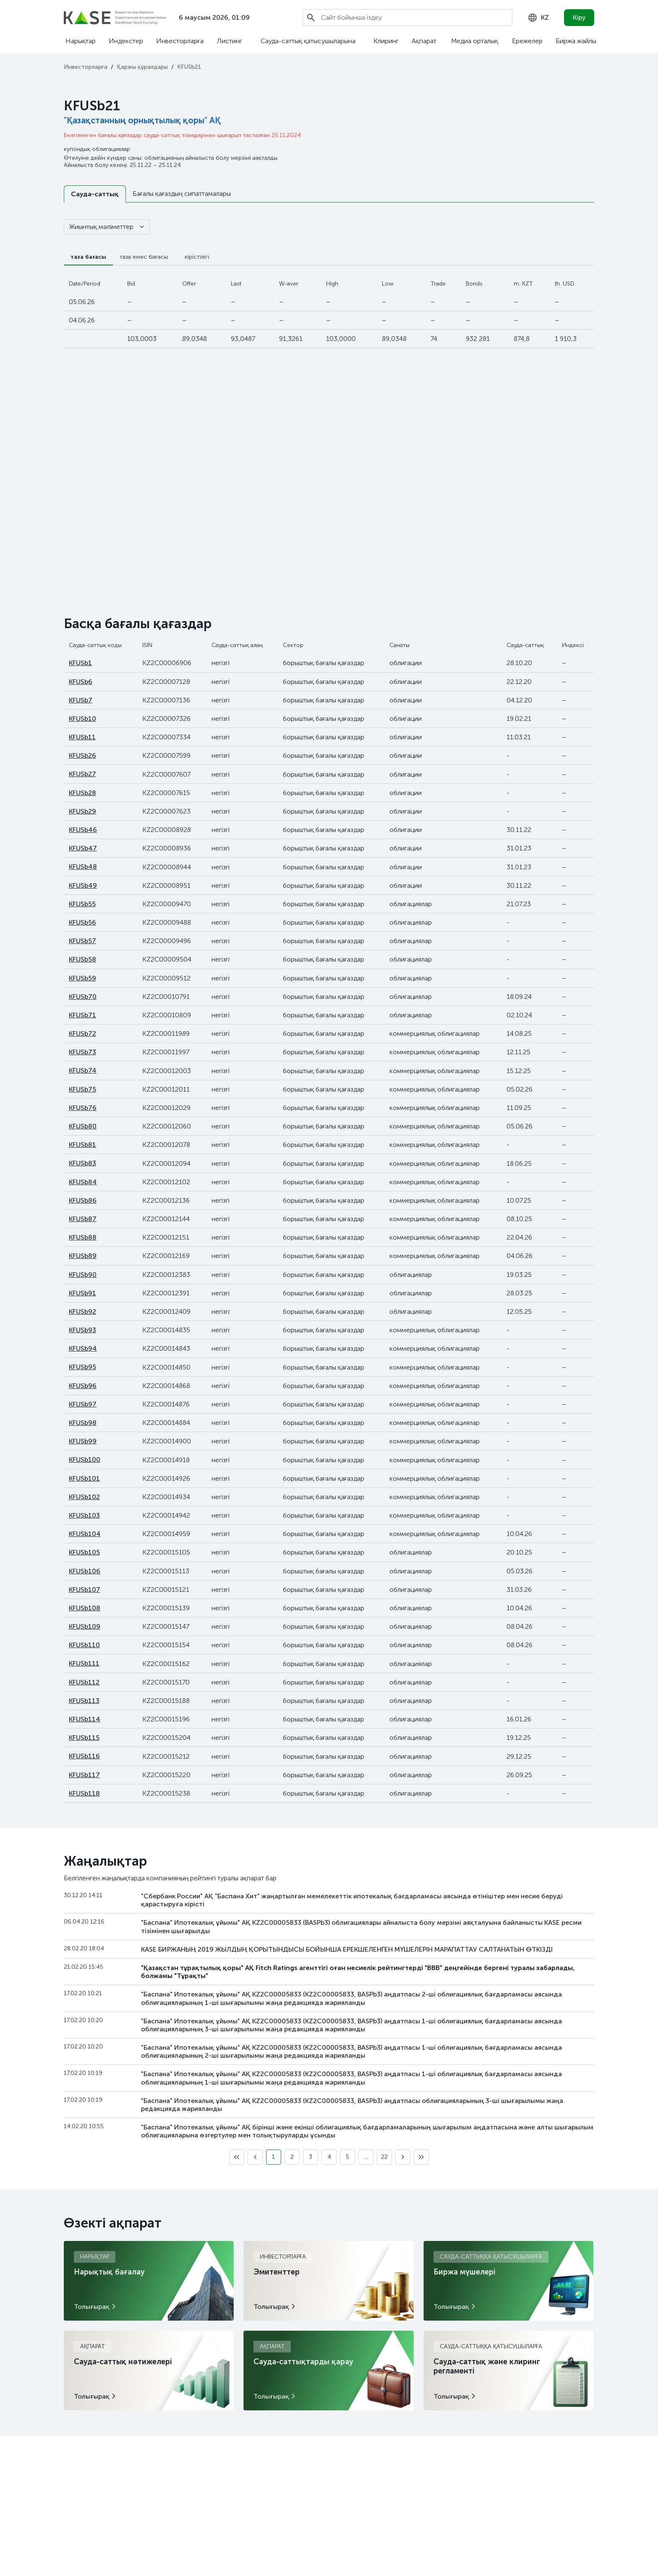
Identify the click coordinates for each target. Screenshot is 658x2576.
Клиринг (386, 41)
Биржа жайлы (576, 41)
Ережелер (527, 41)
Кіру (579, 17)
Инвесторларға (180, 41)
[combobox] (538, 17)
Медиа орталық (474, 41)
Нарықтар (80, 41)
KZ (538, 18)
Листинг (229, 41)
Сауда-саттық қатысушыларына (308, 41)
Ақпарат (424, 41)
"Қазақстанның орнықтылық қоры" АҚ (142, 120)
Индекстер (126, 41)
